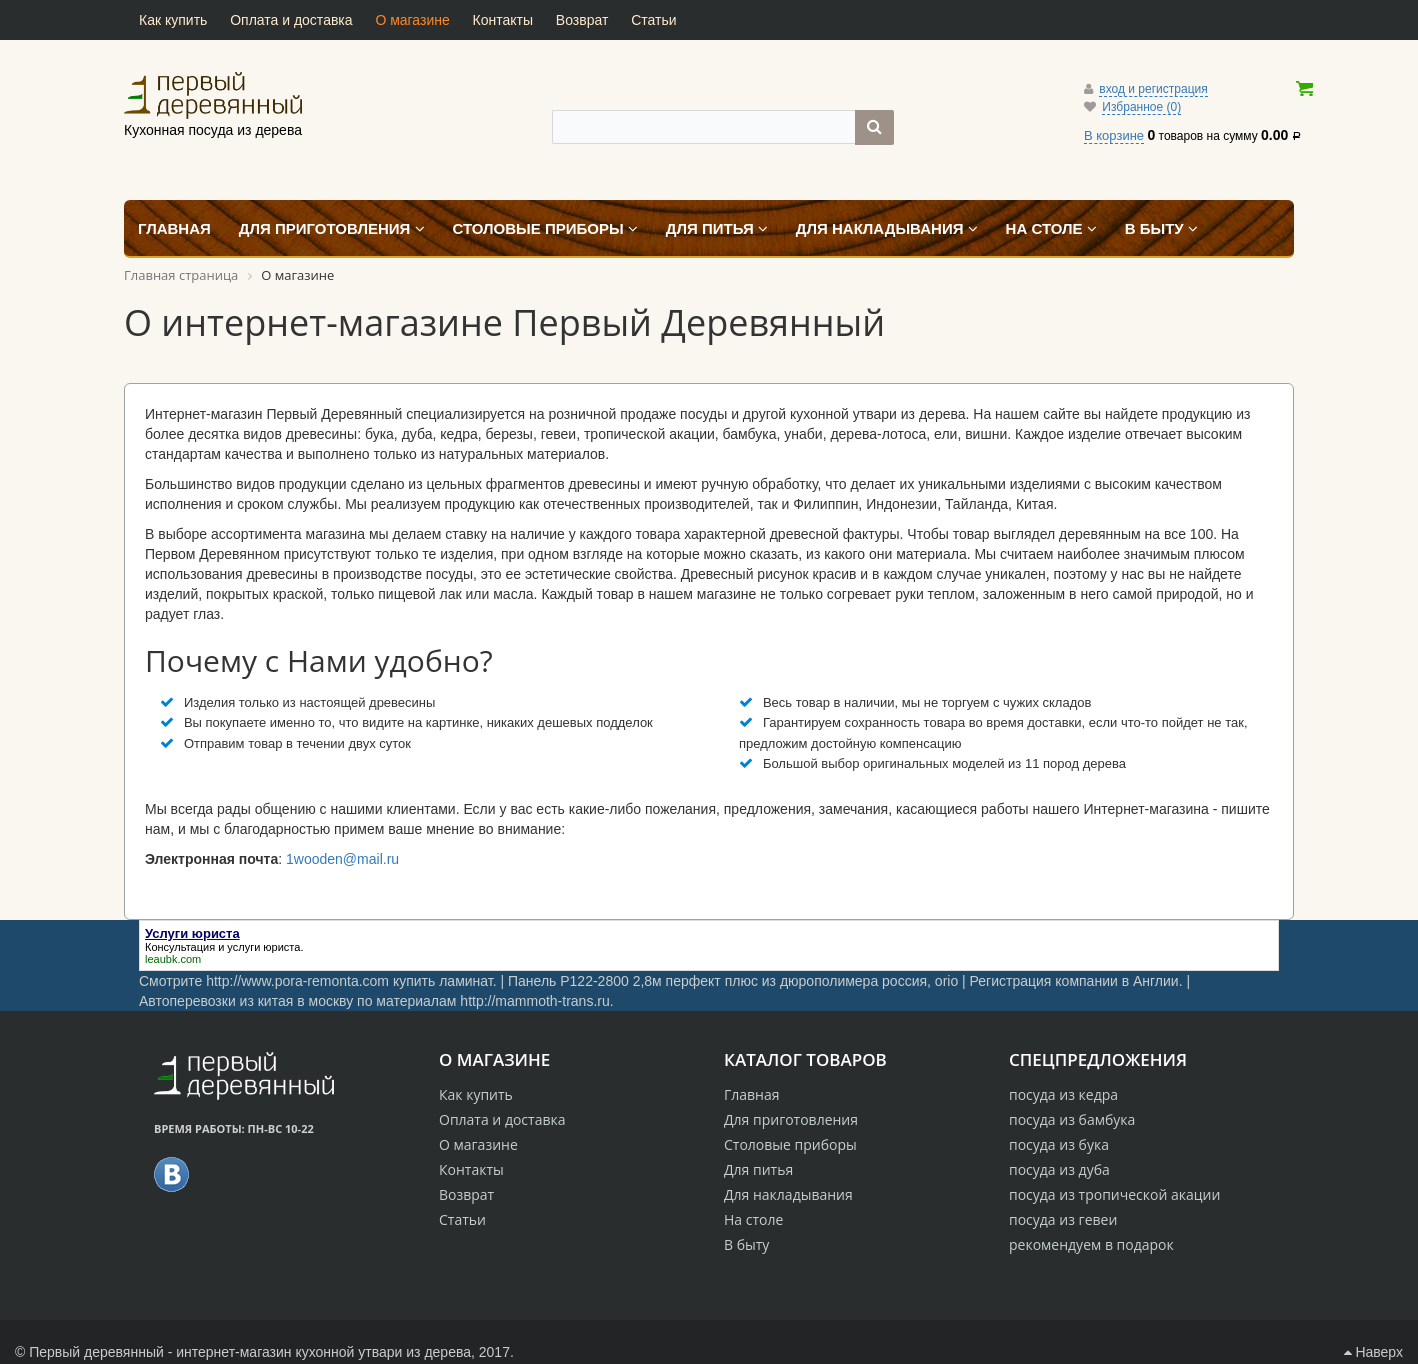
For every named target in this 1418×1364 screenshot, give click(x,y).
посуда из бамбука (1072, 1119)
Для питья (758, 1169)
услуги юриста (263, 947)
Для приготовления (791, 1119)
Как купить (173, 20)
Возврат (582, 20)
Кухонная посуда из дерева (213, 95)
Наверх (1373, 1352)
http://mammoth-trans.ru (534, 1001)
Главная (752, 1094)
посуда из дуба (1059, 1169)
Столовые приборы (790, 1144)
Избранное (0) (1141, 107)
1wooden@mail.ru (342, 859)
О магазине (412, 20)
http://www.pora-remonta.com (297, 981)
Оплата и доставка (291, 20)
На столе (753, 1219)
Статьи (653, 20)
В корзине (1114, 135)
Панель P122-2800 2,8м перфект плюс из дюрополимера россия (717, 981)
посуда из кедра (1063, 1094)
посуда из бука (1059, 1144)
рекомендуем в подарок (1091, 1244)
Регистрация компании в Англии (1074, 981)
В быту (746, 1244)
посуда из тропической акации (1114, 1194)
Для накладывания (788, 1194)
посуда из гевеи (1063, 1219)
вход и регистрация (1153, 89)
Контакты (503, 20)
